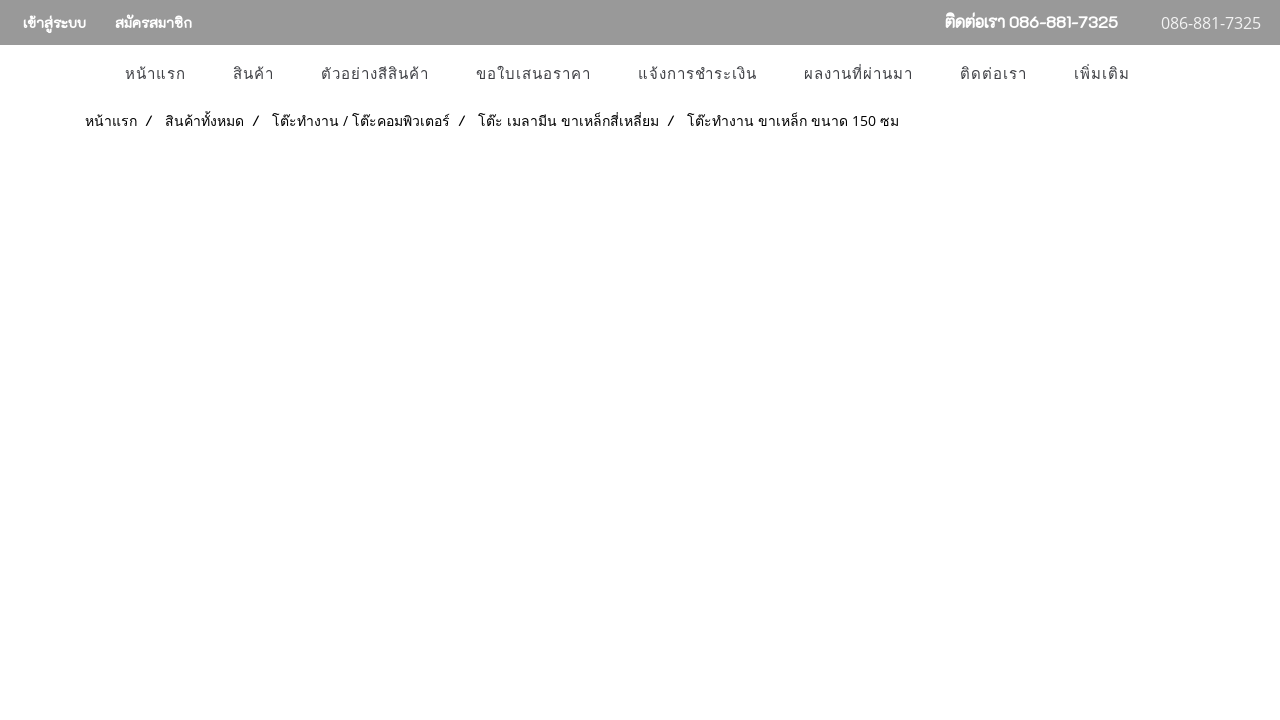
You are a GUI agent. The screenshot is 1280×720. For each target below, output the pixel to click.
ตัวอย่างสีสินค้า (375, 74)
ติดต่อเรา (993, 74)
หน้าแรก (155, 74)
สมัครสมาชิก (153, 22)
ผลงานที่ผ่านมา (858, 74)
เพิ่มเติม (1102, 74)
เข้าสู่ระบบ (54, 22)
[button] (1171, 74)
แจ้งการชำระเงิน (697, 74)
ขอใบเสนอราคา (533, 74)
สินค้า (253, 74)
